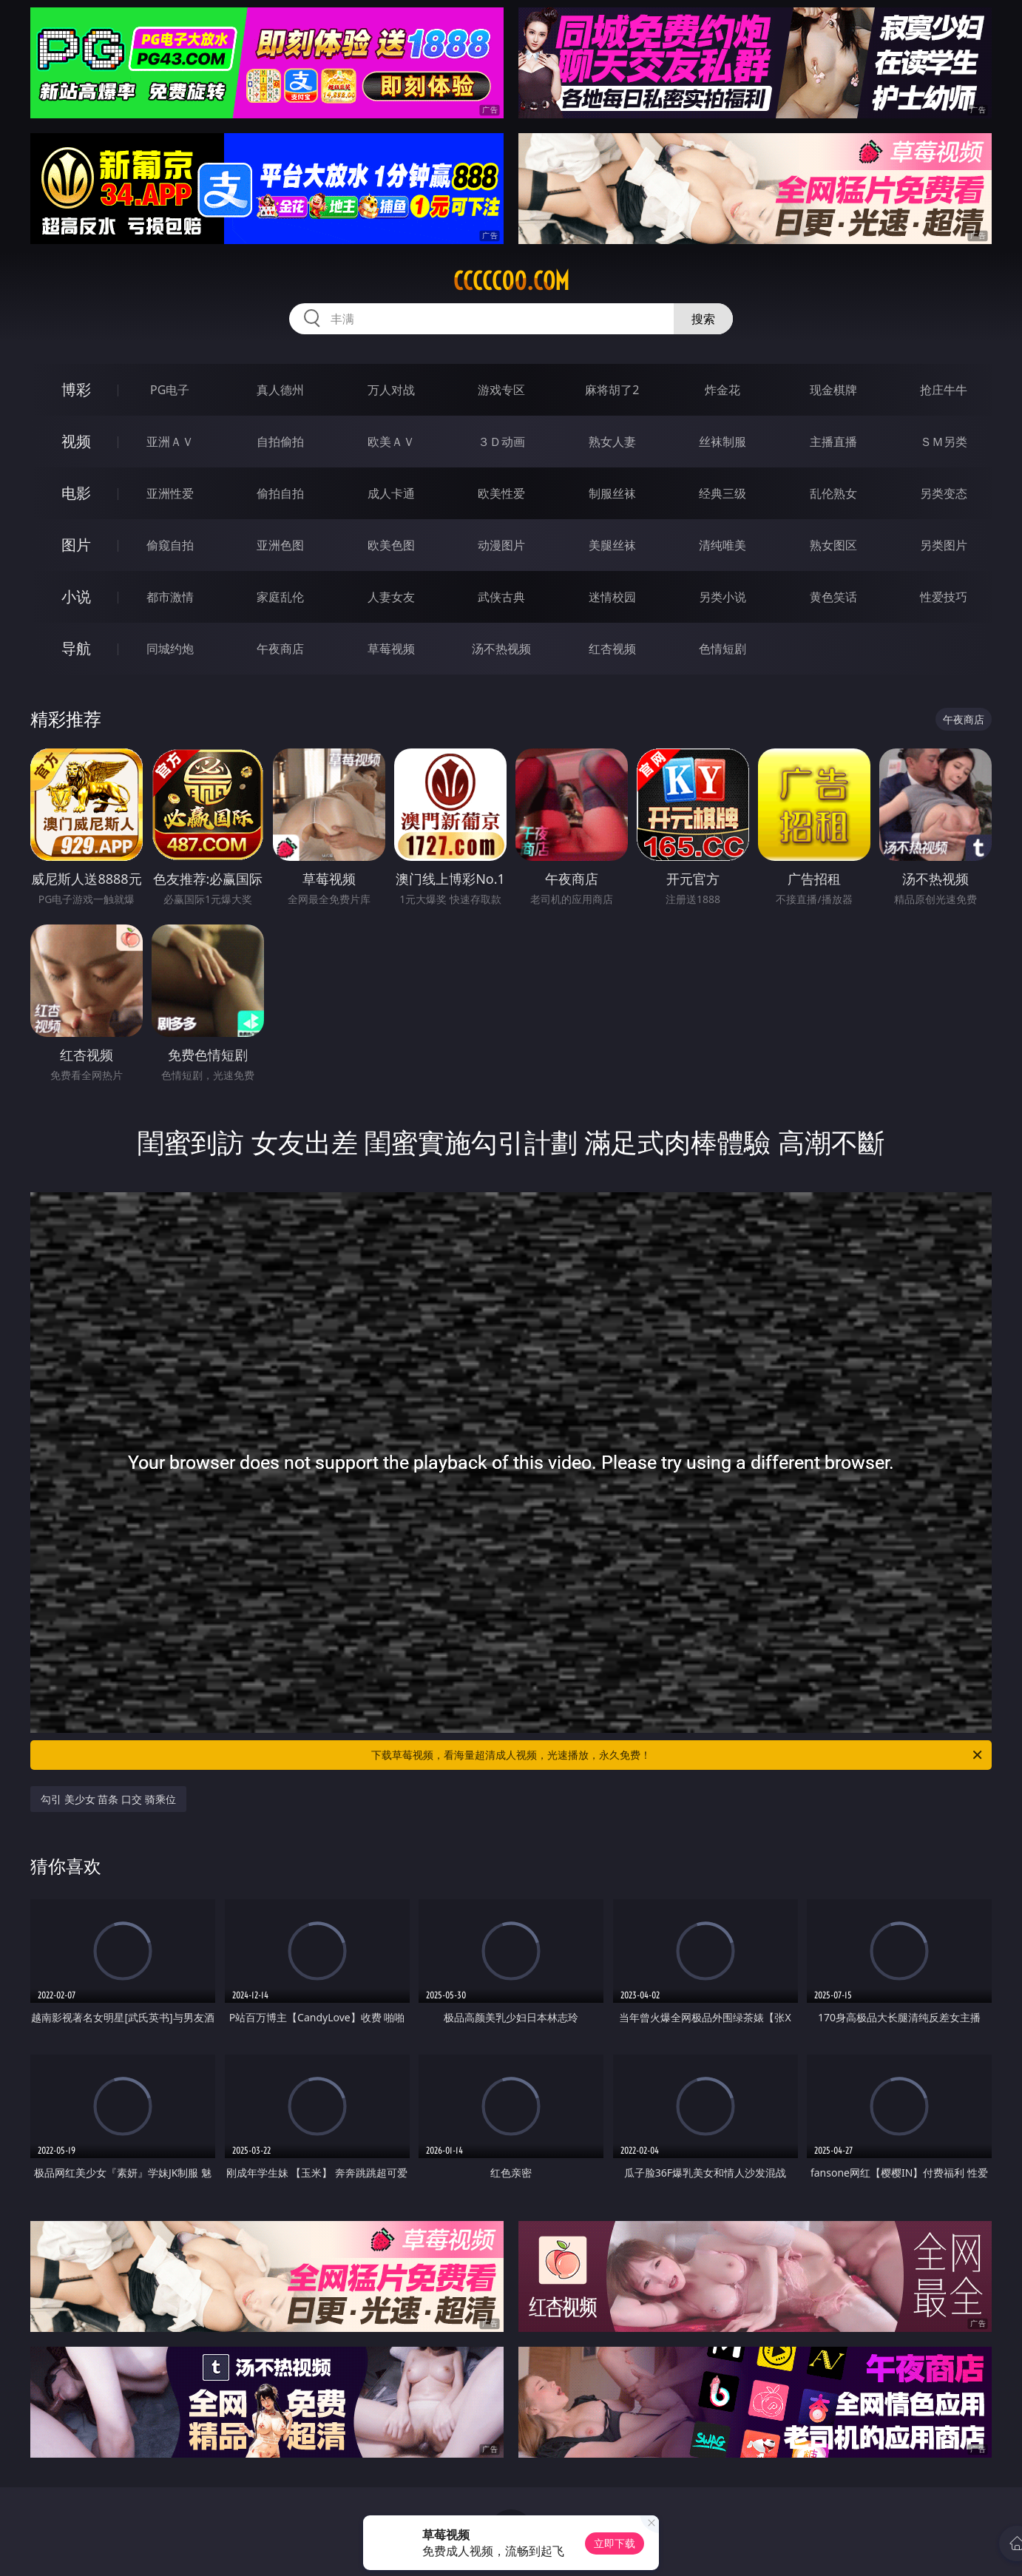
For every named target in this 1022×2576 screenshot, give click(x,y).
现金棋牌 (833, 390)
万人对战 (391, 390)
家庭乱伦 (280, 597)
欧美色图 (391, 545)
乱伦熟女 (833, 493)
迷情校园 (612, 597)
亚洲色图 (280, 545)
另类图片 (943, 545)
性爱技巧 (943, 597)
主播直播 (833, 441)
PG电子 (169, 390)
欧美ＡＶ (391, 441)
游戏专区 (501, 390)
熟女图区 (833, 545)
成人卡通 (391, 493)
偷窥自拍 (170, 545)
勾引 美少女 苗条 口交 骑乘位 (108, 1799)
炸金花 (722, 390)
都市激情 (170, 597)
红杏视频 (612, 648)
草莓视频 (391, 648)
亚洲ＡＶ (170, 441)
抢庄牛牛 (943, 390)
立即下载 (614, 2543)
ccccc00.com (511, 281)
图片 (76, 545)
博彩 (76, 389)
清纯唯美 (722, 545)
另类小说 (722, 597)
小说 (76, 596)
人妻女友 (391, 597)
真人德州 (280, 390)
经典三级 (722, 493)
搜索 (703, 319)
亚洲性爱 (170, 493)
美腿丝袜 (612, 545)
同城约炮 (170, 648)
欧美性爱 (501, 493)
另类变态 (943, 493)
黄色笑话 (833, 597)
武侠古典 (501, 597)
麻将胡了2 (612, 390)
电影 (76, 493)
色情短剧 (722, 648)
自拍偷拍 (280, 441)
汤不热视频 (501, 648)
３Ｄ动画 (501, 441)
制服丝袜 (612, 493)
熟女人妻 (612, 441)
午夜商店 (280, 648)
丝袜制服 (722, 441)
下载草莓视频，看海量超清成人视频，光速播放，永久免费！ (677, 1755)
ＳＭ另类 (943, 441)
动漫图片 (501, 545)
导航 (76, 648)
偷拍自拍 (280, 493)
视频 (76, 441)
